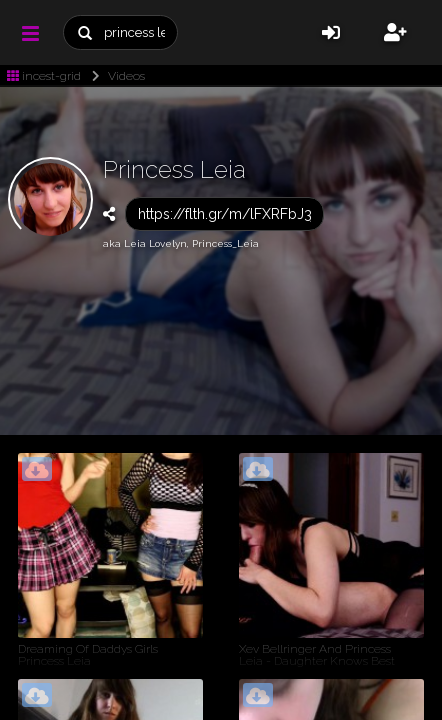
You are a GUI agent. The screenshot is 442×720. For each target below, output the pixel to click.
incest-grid (44, 76)
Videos (114, 76)
